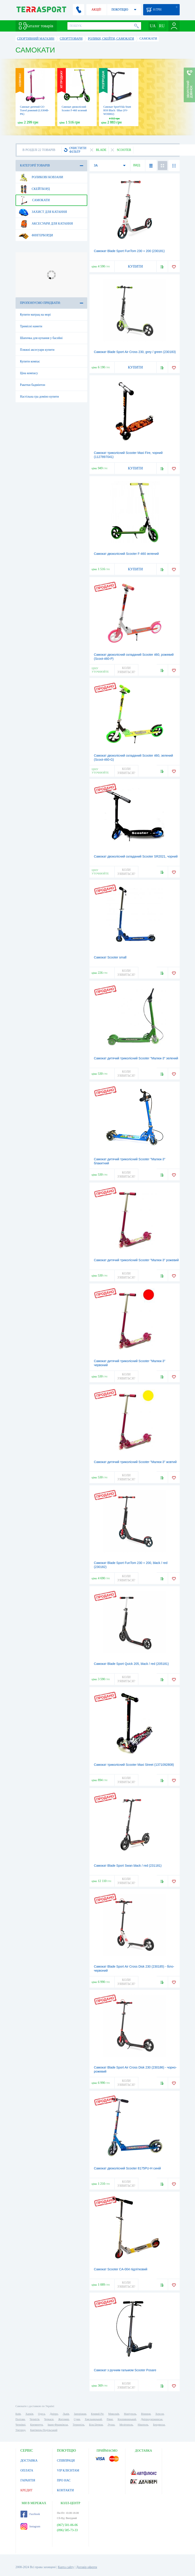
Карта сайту (66, 2567)
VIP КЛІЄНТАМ (68, 2470)
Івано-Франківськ (58, 2424)
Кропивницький (127, 2419)
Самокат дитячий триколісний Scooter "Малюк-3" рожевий (136, 1260)
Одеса (41, 2413)
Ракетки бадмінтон (32, 385)
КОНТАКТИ (65, 2490)
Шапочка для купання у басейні (41, 338)
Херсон (159, 2413)
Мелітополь (126, 2424)
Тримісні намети (31, 326)
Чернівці (20, 2424)
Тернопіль (78, 2424)
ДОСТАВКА (29, 2460)
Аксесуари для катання (45, 223)
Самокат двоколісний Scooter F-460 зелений (126, 553)
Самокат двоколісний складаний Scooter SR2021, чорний (136, 856)
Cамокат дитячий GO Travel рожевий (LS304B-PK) (34, 110)
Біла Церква (96, 2424)
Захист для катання (42, 212)
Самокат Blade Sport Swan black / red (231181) (128, 1865)
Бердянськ (159, 2424)
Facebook (30, 2514)
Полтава (20, 2419)
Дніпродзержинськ (152, 2419)
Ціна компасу (29, 373)
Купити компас (30, 361)
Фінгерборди (35, 235)
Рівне (110, 2419)
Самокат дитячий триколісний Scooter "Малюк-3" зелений (136, 1058)
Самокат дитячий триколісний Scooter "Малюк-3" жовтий (135, 1462)
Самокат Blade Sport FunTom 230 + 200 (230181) (129, 251)
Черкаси (48, 2419)
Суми (77, 2419)
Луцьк (111, 2424)
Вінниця (146, 2413)
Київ (18, 2413)
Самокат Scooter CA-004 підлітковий (120, 2269)
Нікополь (143, 2424)
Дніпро (54, 2413)
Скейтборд (34, 189)
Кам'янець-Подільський (43, 2430)
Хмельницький (93, 2419)
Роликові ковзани (40, 177)
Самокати (34, 200)
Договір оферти (86, 2567)
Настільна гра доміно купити (39, 396)
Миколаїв (113, 2413)
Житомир (63, 2419)
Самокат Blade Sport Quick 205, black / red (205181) (131, 1664)
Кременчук (36, 2424)
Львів (66, 2413)
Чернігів (34, 2419)
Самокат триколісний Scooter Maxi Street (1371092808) (134, 1764)
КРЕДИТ (27, 2490)
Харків (29, 2413)
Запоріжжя (80, 2413)
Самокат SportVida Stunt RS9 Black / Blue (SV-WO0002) (117, 110)
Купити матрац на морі (35, 314)
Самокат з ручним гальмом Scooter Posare (125, 2370)
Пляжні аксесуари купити (37, 349)
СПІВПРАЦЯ (66, 2460)
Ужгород (20, 2430)
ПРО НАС (64, 2480)
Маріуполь (130, 2413)
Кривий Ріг (97, 2413)
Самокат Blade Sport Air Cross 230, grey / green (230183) (135, 352)
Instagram (30, 2526)
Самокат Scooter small (110, 957)
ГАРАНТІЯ (28, 2480)
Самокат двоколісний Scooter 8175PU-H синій (127, 2168)
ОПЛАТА (27, 2470)
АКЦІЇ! (96, 9)
